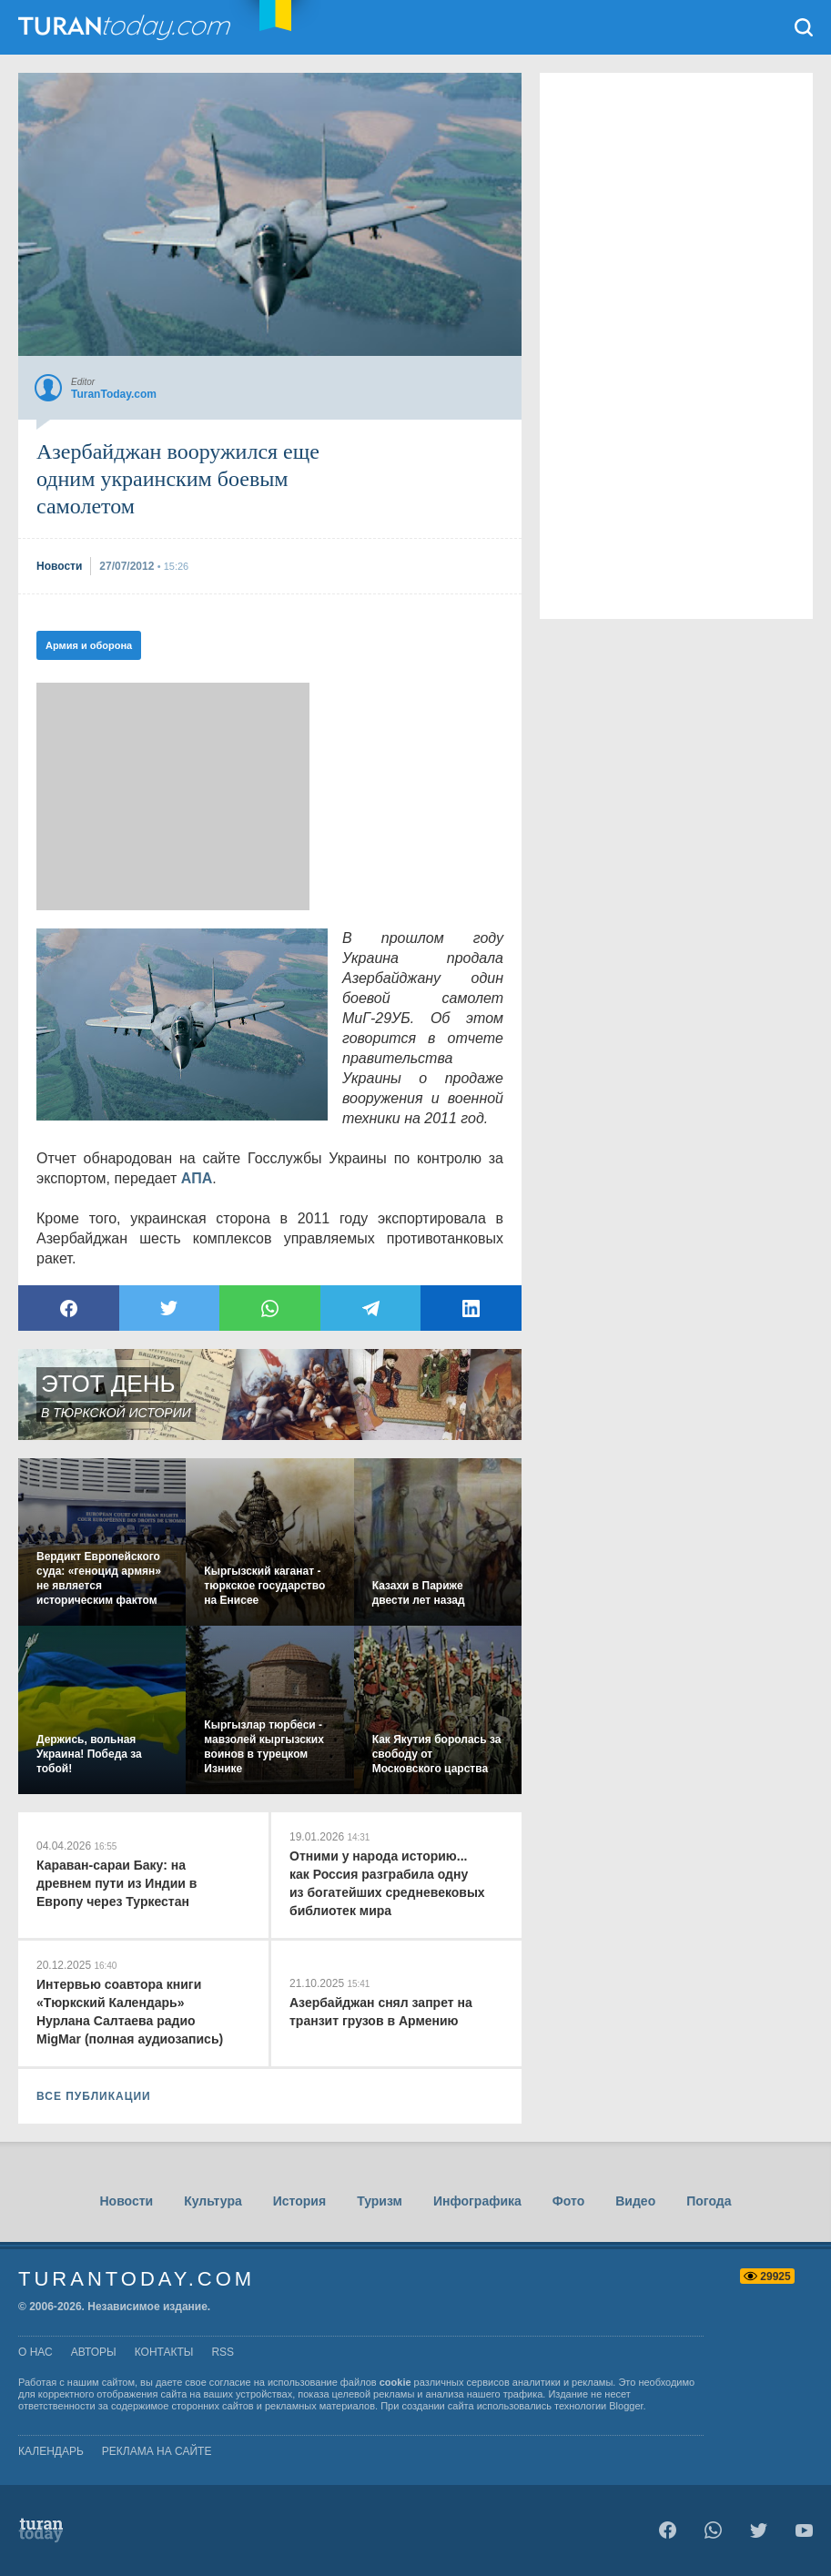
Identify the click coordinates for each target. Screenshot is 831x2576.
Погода (708, 2201)
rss (222, 2352)
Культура (213, 2201)
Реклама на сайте (157, 2451)
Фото (568, 2201)
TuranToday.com (126, 27)
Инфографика (477, 2201)
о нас (35, 2352)
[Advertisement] (172, 796)
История (299, 2201)
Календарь (51, 2451)
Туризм (379, 2201)
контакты (164, 2352)
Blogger (626, 2405)
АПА (196, 1178)
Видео (635, 2201)
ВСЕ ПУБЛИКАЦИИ (93, 2096)
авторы (94, 2352)
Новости (126, 2201)
